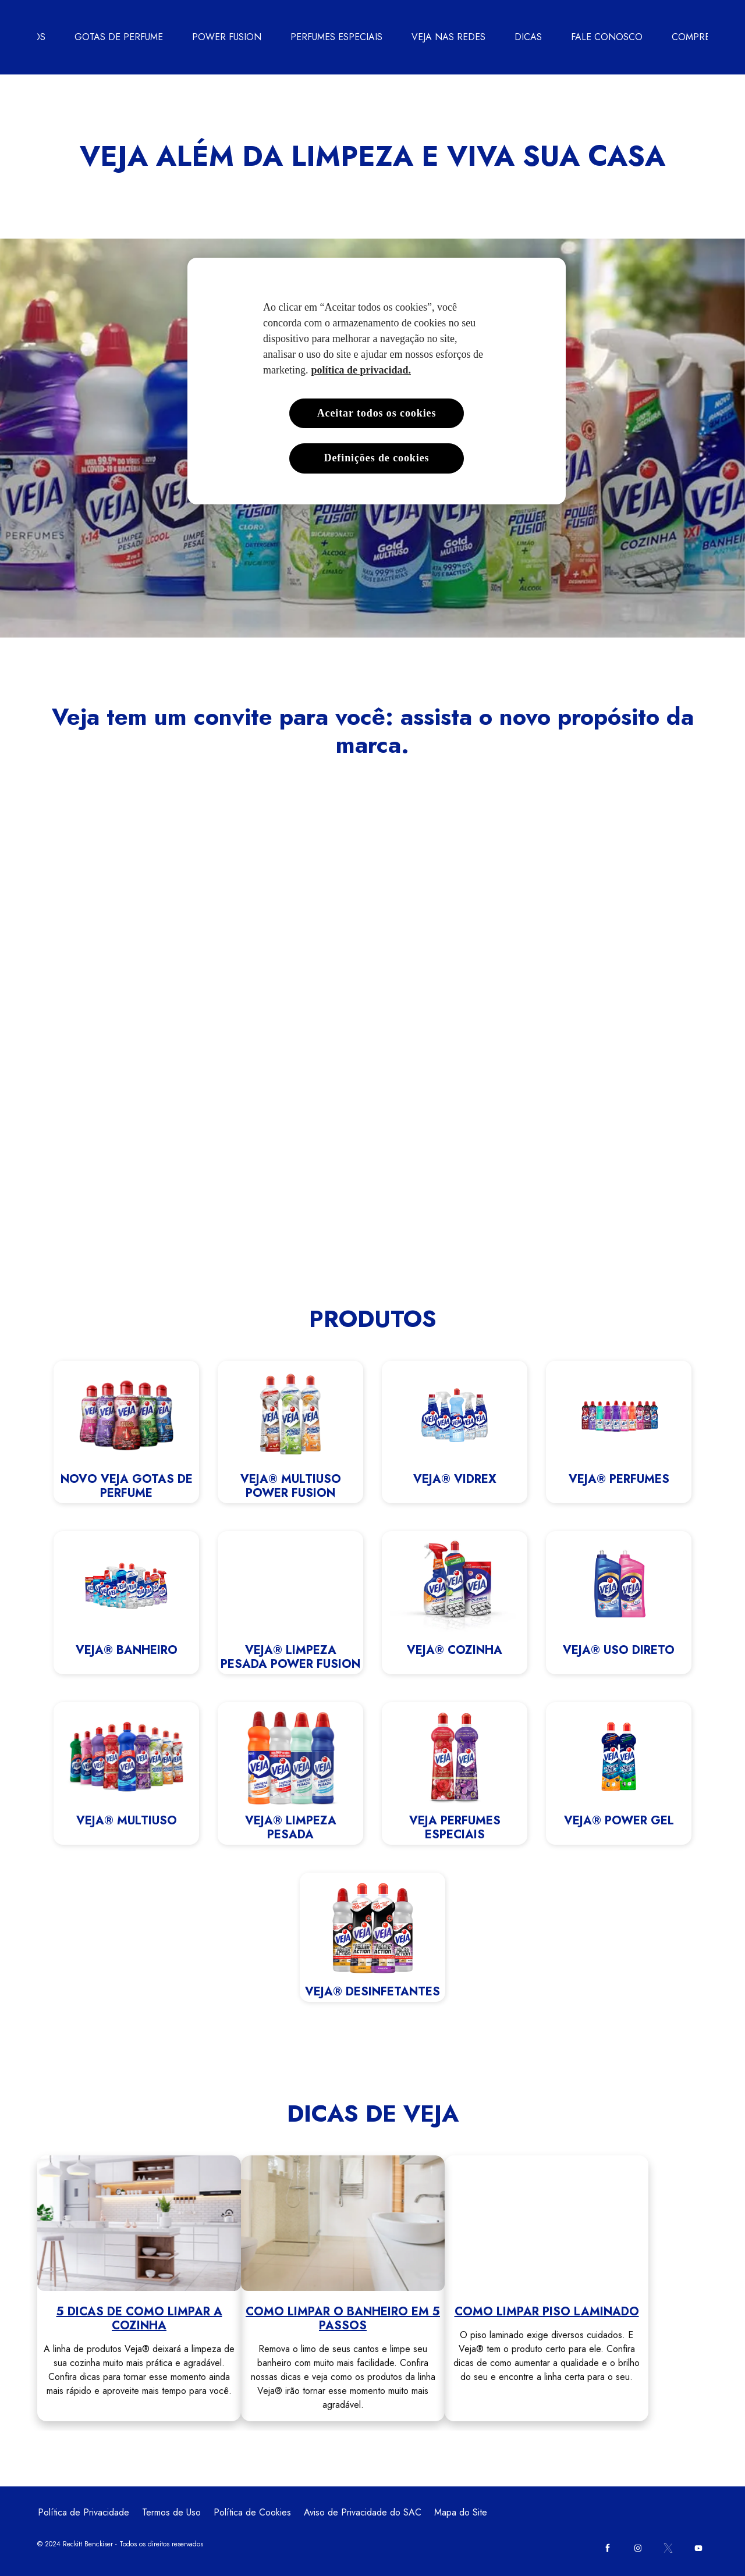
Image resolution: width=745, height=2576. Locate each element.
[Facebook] (607, 2548)
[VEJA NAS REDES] (448, 37)
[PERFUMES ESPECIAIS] (336, 37)
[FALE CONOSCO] (606, 37)
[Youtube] (698, 2548)
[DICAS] (528, 37)
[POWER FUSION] (226, 37)
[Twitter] (668, 2548)
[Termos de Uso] (171, 2512)
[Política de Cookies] (252, 2512)
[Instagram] (638, 2548)
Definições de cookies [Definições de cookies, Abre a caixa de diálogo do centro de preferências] (377, 458)
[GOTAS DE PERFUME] (119, 37)
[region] (376, 381)
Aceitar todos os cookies (377, 413)
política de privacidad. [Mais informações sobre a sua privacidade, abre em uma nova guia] (361, 370)
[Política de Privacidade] (83, 2512)
